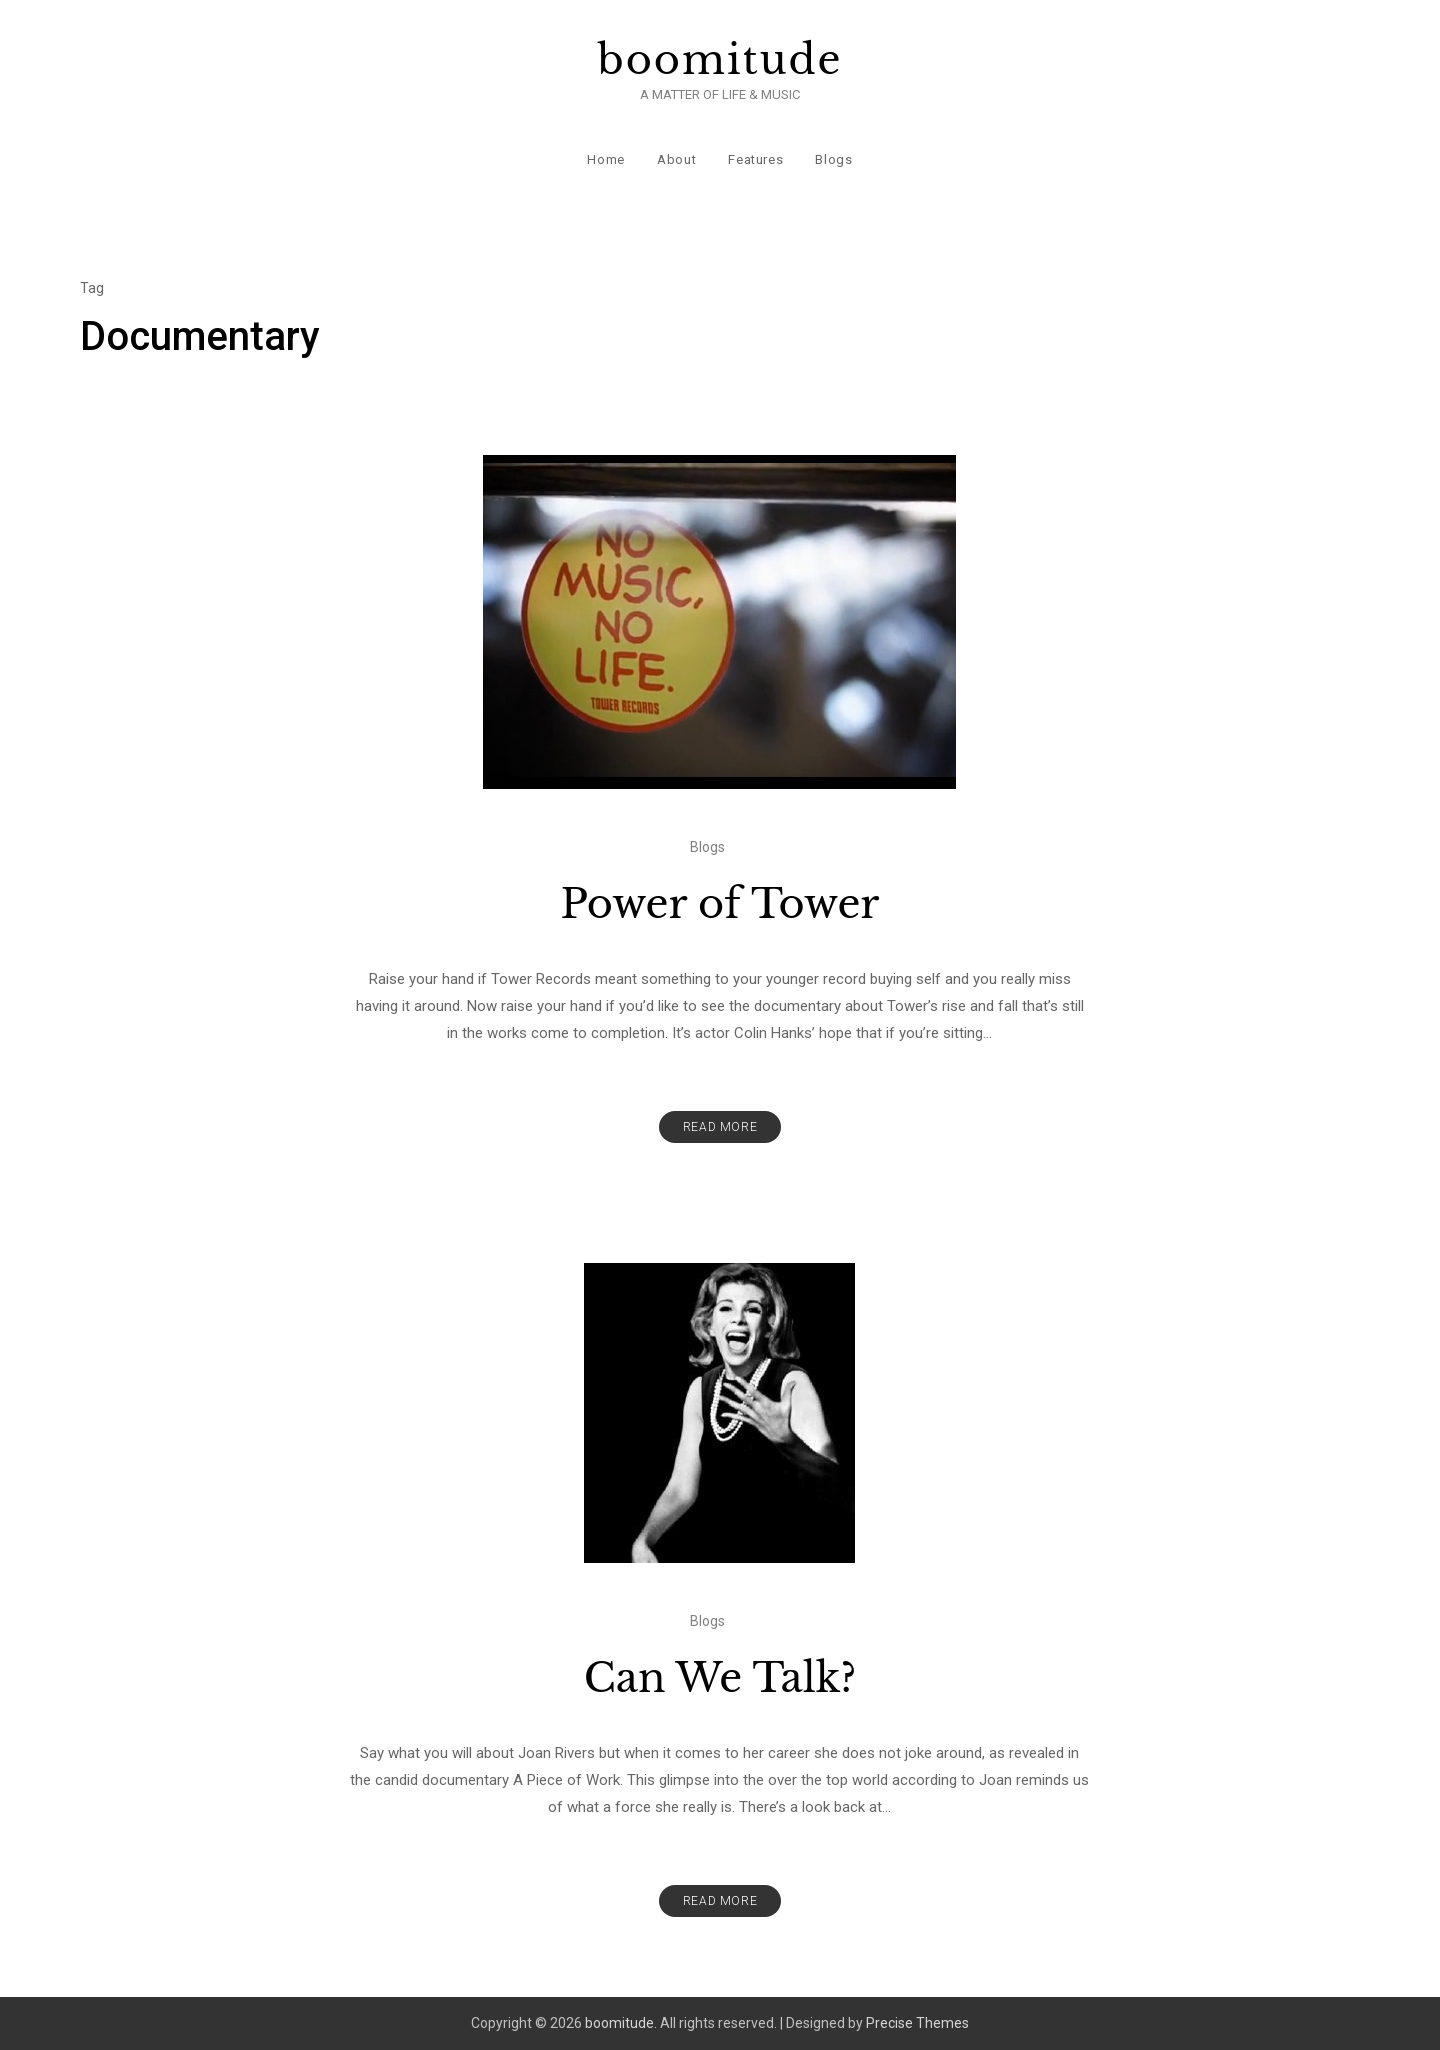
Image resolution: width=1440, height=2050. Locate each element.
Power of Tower (720, 904)
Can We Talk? (720, 1678)
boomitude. (621, 2023)
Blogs (833, 159)
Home (606, 159)
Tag (92, 288)
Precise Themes (917, 2023)
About (676, 159)
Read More (720, 1127)
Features (755, 159)
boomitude (720, 60)
